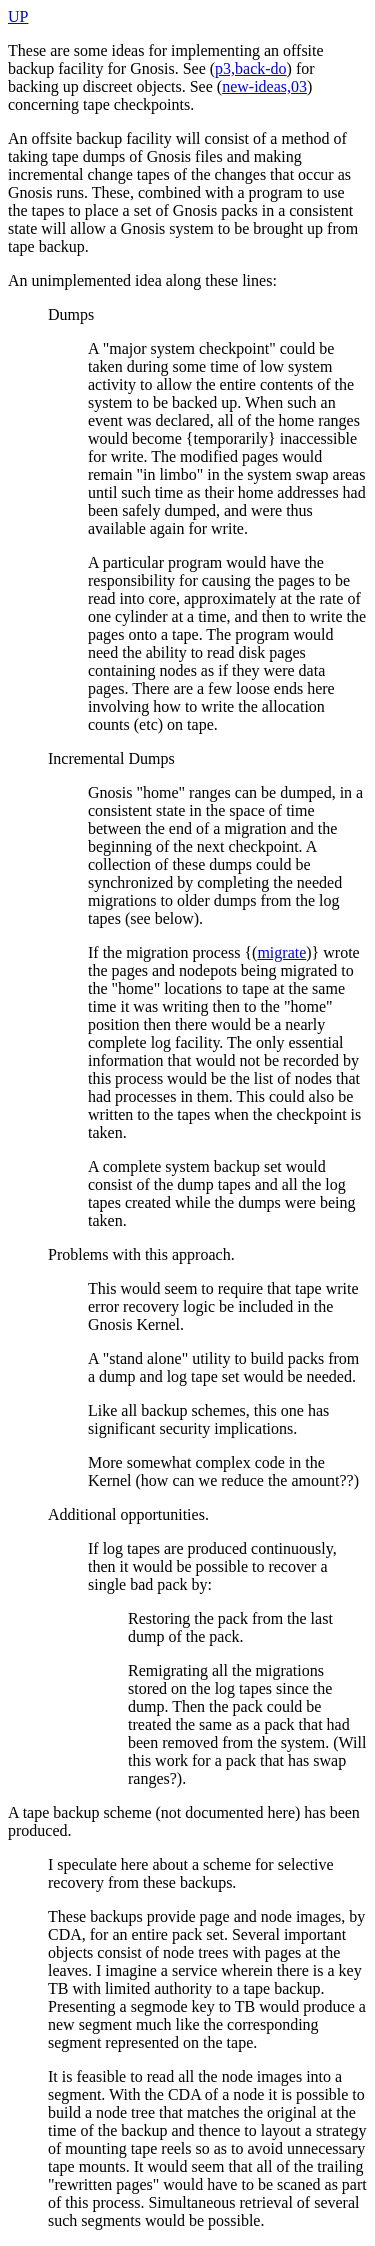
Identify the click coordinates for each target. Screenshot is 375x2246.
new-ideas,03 (264, 86)
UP (18, 16)
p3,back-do (251, 68)
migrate (281, 952)
